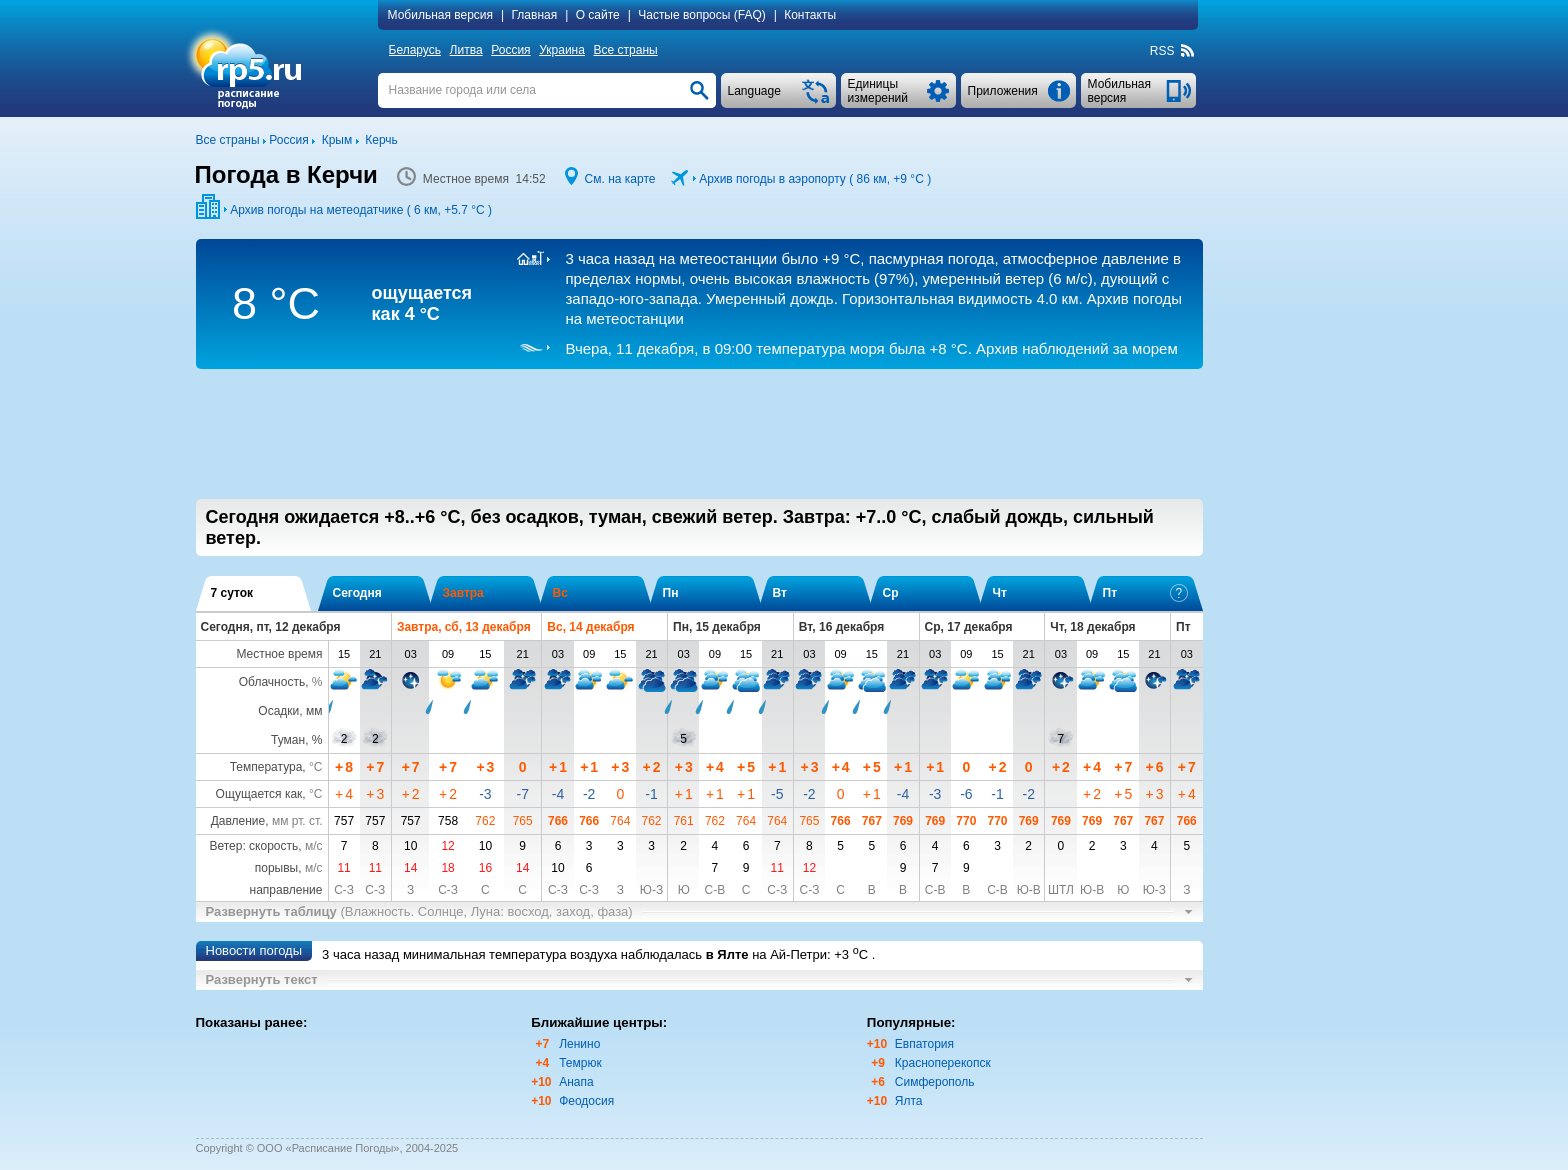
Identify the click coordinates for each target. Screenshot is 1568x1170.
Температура (266, 767)
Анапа (576, 1082)
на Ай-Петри (789, 954)
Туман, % (296, 740)
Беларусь (415, 50)
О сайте (598, 15)
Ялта (909, 1101)
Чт (1000, 593)
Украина (562, 50)
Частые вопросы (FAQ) (702, 15)
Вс (560, 593)
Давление (238, 821)
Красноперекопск (943, 1063)
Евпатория (924, 1044)
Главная (535, 15)
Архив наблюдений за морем (871, 348)
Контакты (810, 15)
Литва (466, 50)
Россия (510, 50)
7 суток (232, 593)
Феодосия (586, 1101)
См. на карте (620, 179)
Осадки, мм (290, 711)
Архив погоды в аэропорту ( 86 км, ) (815, 179)
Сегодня (357, 593)
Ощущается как (259, 794)
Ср (891, 593)
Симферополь (935, 1082)
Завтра (463, 593)
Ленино (579, 1044)
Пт (1145, 593)
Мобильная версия (441, 15)
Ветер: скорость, (265, 846)
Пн (671, 593)
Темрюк (580, 1063)
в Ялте (727, 954)
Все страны (626, 50)
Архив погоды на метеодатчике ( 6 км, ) (361, 210)
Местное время (279, 654)
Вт (780, 593)
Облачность (272, 682)
